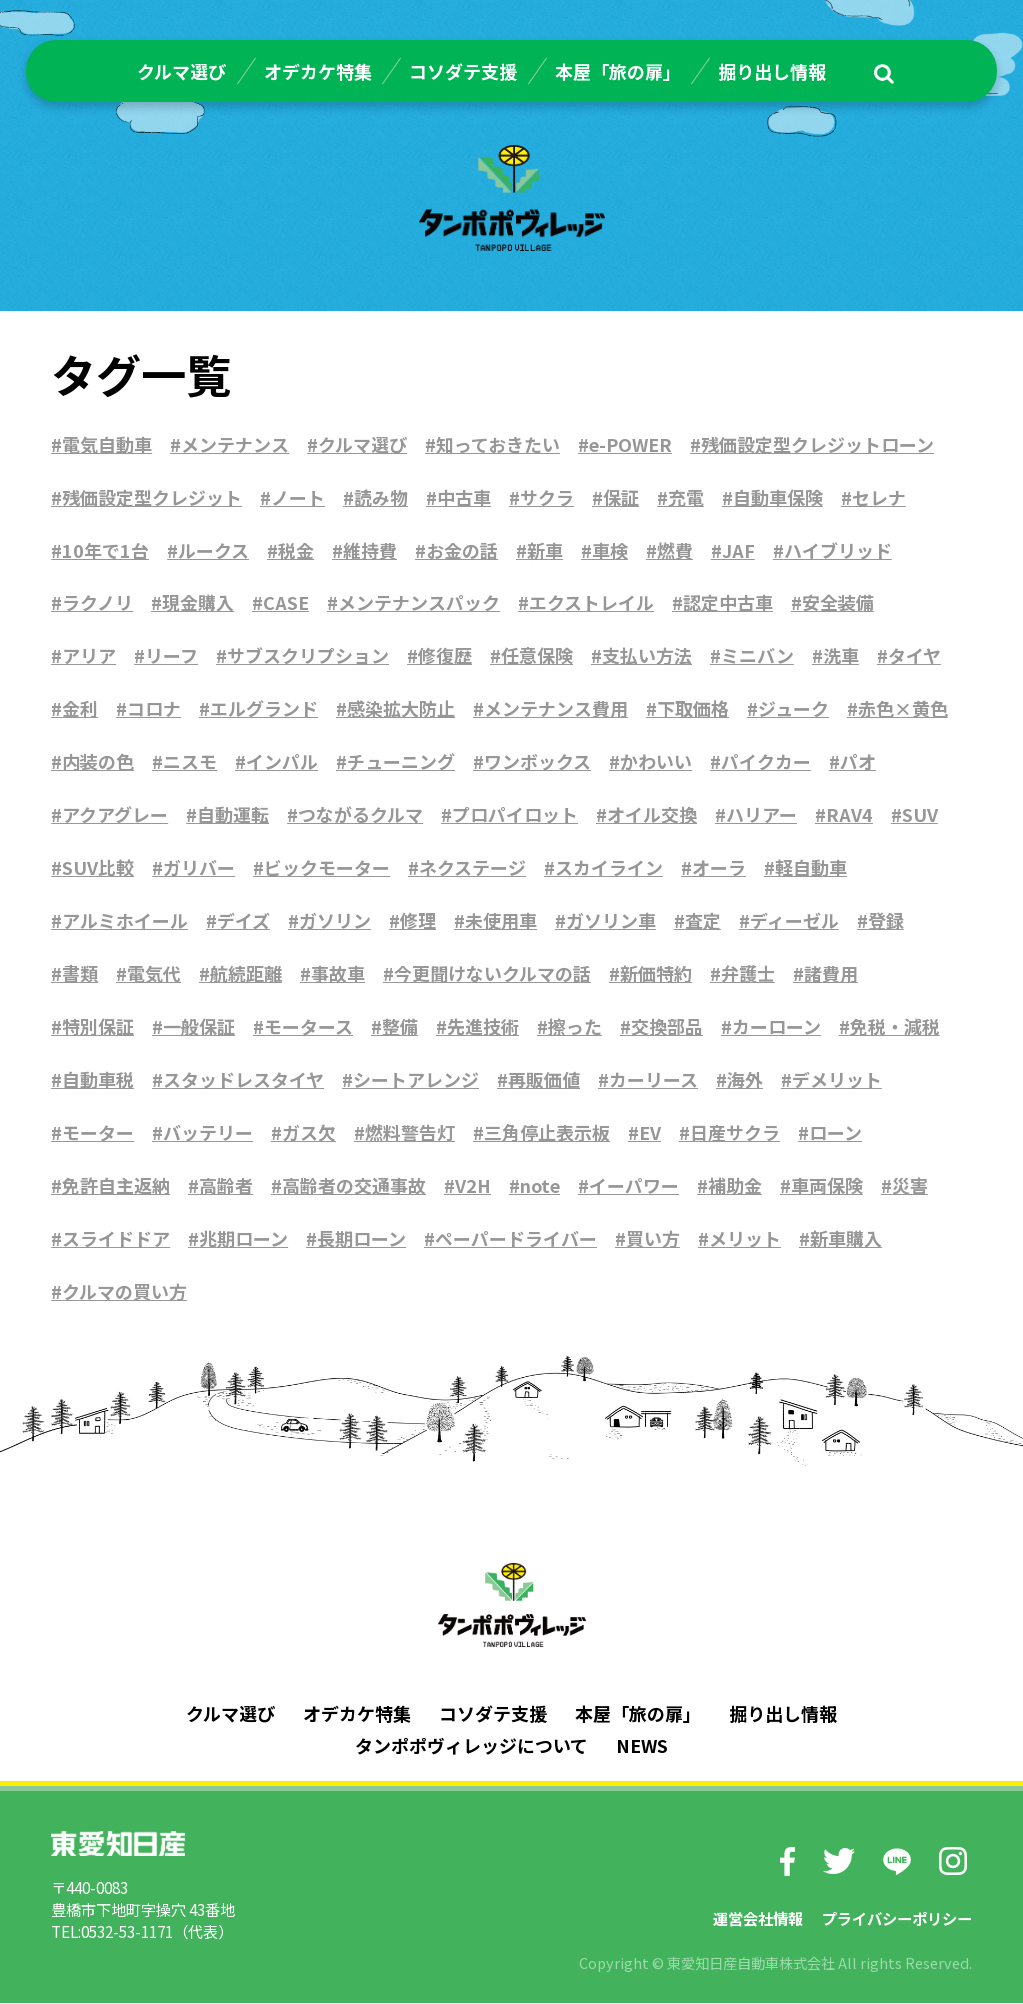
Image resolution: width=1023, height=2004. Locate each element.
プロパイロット (515, 815)
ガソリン (335, 921)
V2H (473, 1186)
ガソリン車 (611, 921)
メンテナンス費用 (556, 709)
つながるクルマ (360, 815)
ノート (298, 497)
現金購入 (198, 603)
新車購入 (846, 1239)
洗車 (841, 656)
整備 (400, 1027)
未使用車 (501, 921)
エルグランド (264, 709)
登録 (886, 921)
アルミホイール (125, 921)
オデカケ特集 (318, 71)
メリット (745, 1239)
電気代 (154, 974)
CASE (286, 603)
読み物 (381, 497)
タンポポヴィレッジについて (471, 1746)
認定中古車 (728, 603)
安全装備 (838, 603)
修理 (418, 921)
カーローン (776, 1027)
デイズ (243, 921)
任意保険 (537, 656)
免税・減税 (895, 1027)
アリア (89, 656)
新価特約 (656, 974)
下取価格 (693, 709)
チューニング (401, 762)
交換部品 (667, 1027)
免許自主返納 (116, 1186)
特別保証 (98, 1027)
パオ (858, 762)
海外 (745, 1080)
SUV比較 (98, 868)
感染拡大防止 (401, 709)
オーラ (719, 868)
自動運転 (233, 815)
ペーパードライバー (516, 1239)
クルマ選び (181, 71)
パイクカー (766, 762)
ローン (835, 1133)
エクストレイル (591, 603)
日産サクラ (735, 1133)
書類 (80, 974)
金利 (80, 709)
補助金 (736, 1186)
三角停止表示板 (547, 1133)
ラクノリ (97, 603)
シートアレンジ (416, 1080)
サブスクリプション (308, 656)
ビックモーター (327, 868)
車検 (610, 550)
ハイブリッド (838, 550)
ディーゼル (794, 921)
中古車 (464, 497)
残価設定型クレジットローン (817, 444)
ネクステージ (472, 868)
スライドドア (116, 1239)
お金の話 (462, 550)
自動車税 (98, 1080)
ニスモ (190, 762)
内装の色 (98, 762)
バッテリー (208, 1133)
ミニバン (757, 656)
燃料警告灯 (410, 1133)
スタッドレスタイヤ (243, 1080)
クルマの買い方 (124, 1292)
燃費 (675, 550)
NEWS (642, 1746)
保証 (621, 497)
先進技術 (483, 1027)
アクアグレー (115, 815)
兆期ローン (243, 1239)
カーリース (653, 1080)
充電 (686, 497)
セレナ (879, 497)
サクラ (547, 497)
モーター (98, 1133)
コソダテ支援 (463, 71)
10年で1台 (105, 550)
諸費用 (831, 974)
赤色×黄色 (903, 709)
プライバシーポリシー (897, 1918)
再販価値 (544, 1080)
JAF (738, 550)
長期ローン (361, 1239)
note (540, 1186)
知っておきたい (498, 444)
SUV (920, 815)
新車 (545, 550)
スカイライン (609, 868)
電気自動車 (107, 444)
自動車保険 (778, 497)
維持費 (370, 550)
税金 (296, 550)
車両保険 (828, 1186)
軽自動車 (811, 868)
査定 (703, 921)
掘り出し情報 (772, 71)
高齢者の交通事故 (354, 1186)
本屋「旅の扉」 (618, 71)
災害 (911, 1186)
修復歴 (445, 656)
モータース (308, 1027)
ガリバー (199, 868)
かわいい (656, 762)
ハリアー (761, 815)
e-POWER (630, 444)
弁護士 (748, 974)
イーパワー (635, 1186)
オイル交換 (652, 815)
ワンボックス (537, 762)
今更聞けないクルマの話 (492, 974)
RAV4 (849, 815)
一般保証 (199, 1027)
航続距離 (246, 974)
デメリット (837, 1080)
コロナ (154, 709)
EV (650, 1133)
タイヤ (914, 656)
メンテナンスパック (419, 603)
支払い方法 (647, 656)
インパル (282, 762)
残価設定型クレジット (152, 497)
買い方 (653, 1239)
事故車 (338, 974)
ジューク (793, 709)
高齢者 (226, 1186)
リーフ (171, 656)
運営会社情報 (758, 1918)
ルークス (213, 550)
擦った (575, 1027)
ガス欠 (309, 1133)
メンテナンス (235, 444)
